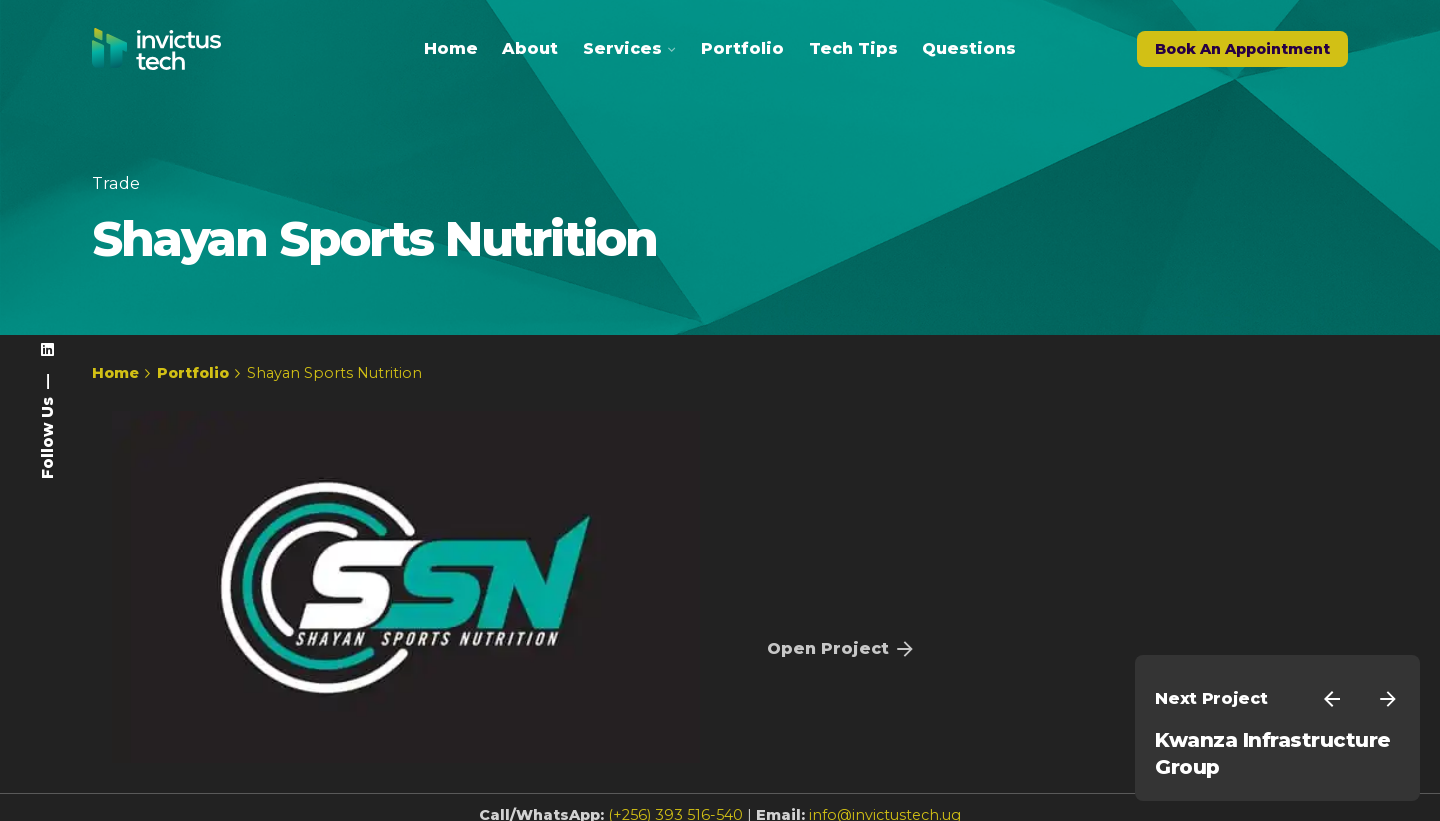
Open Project (842, 649)
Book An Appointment (1242, 49)
